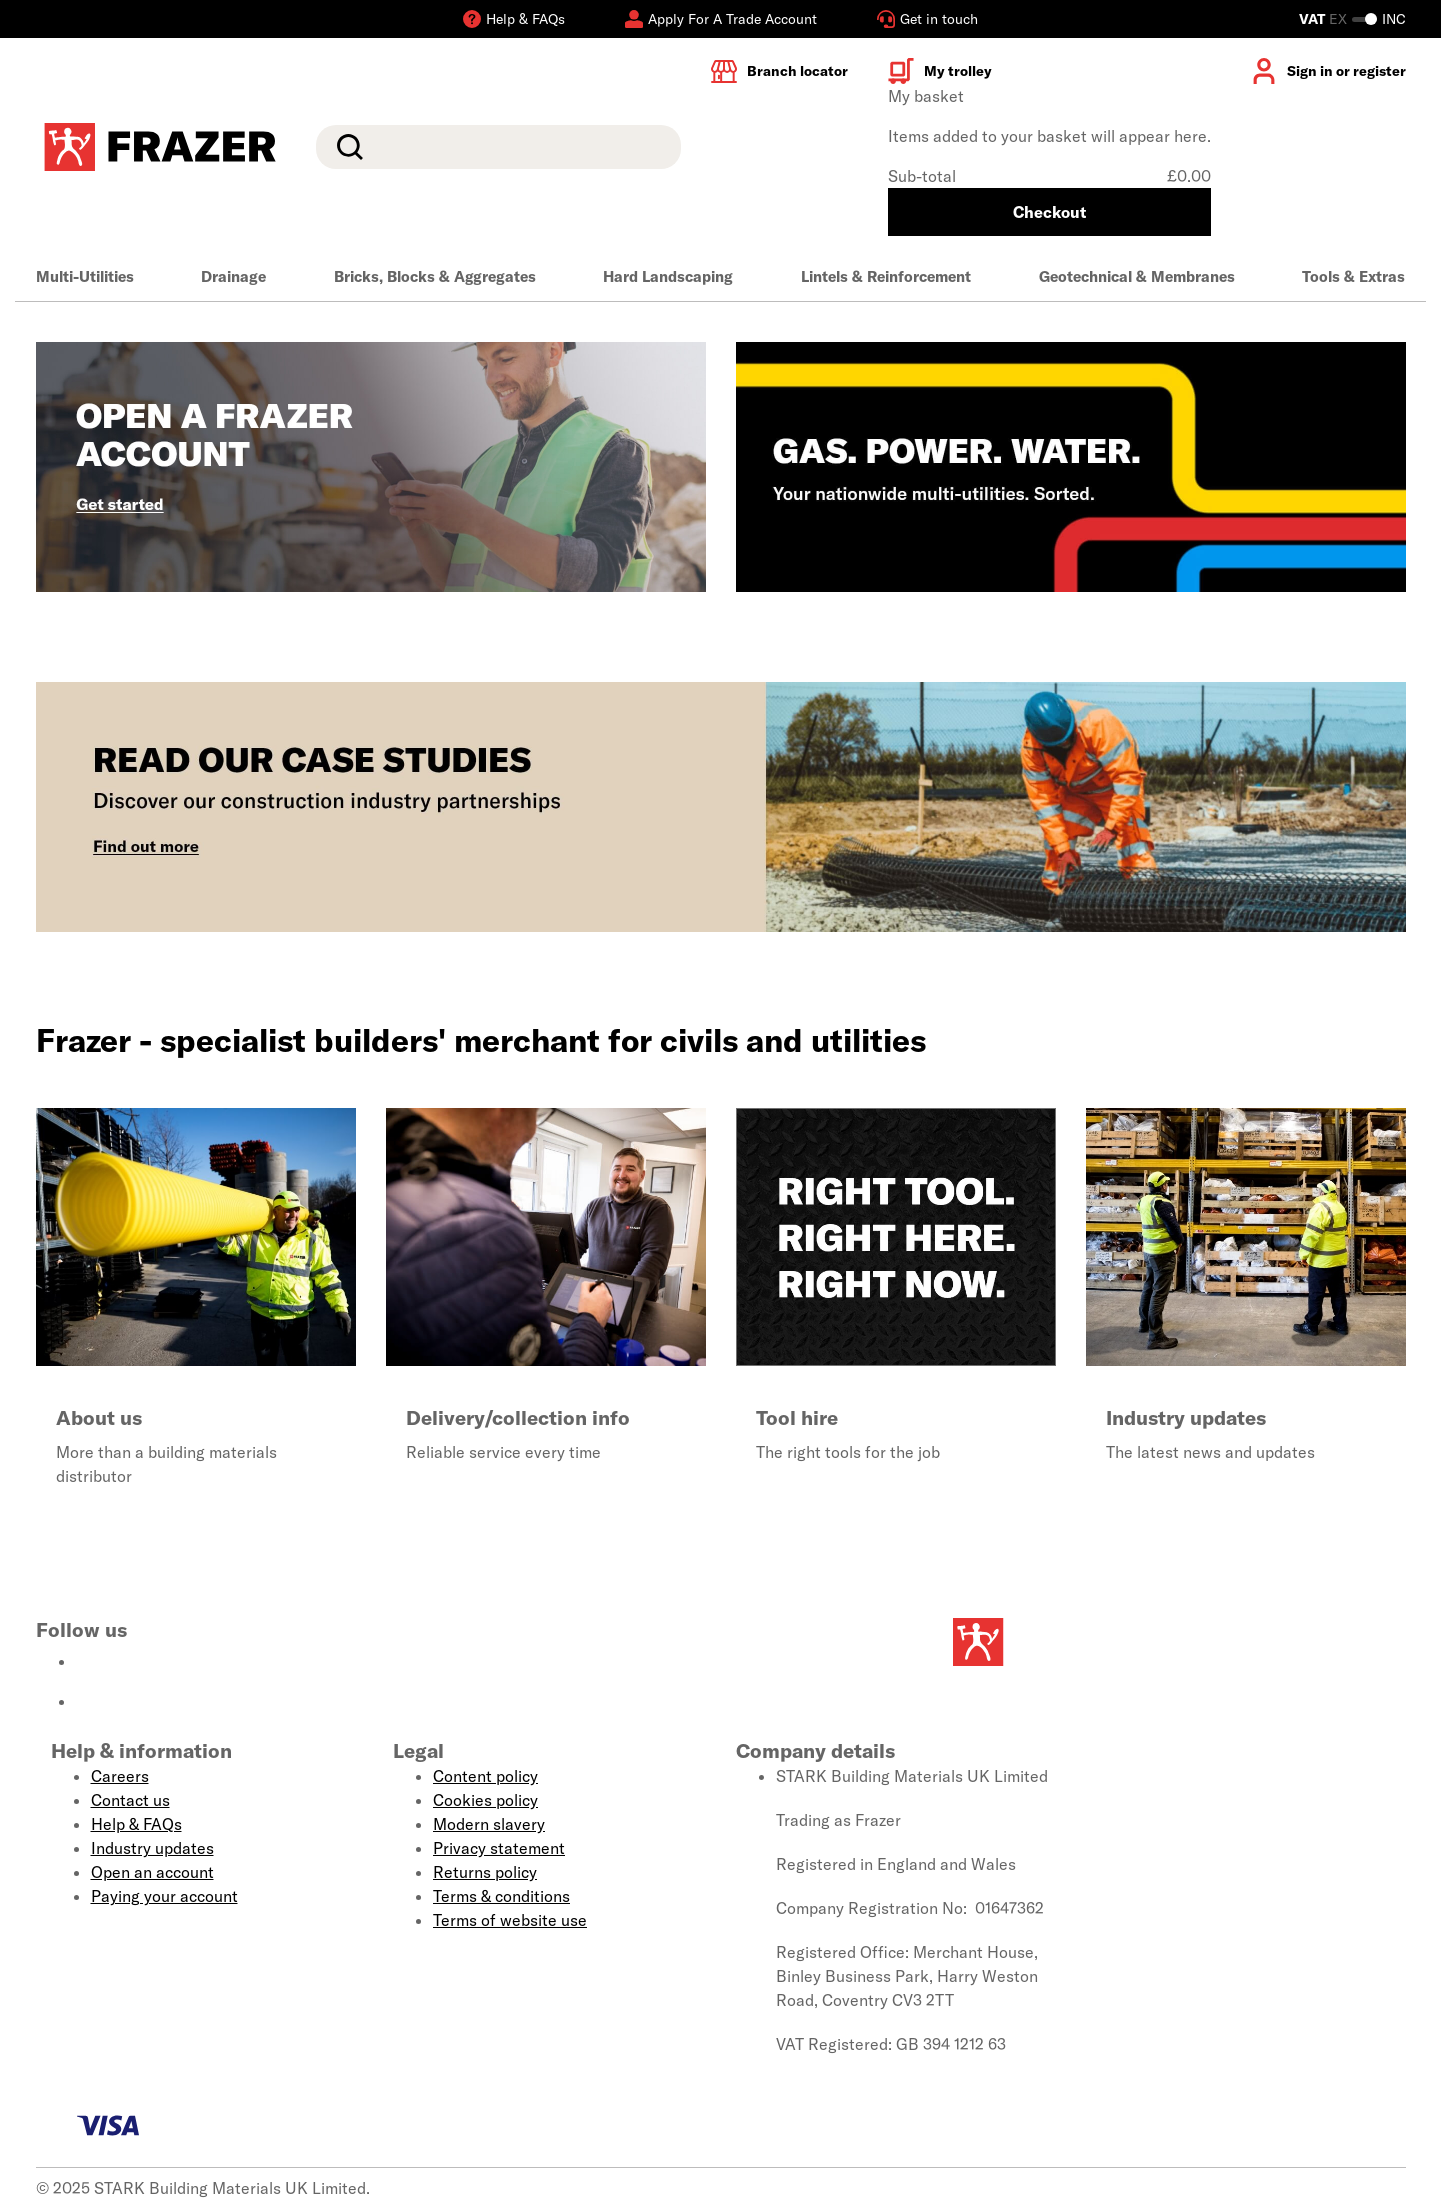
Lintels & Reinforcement (886, 276)
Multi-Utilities (85, 276)
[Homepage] (1070, 1642)
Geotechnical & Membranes (1137, 276)
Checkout (1049, 212)
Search (346, 147)
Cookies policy (485, 1800)
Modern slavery (489, 1824)
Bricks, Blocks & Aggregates (435, 276)
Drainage (233, 276)
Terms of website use (510, 1920)
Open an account (152, 1872)
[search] (498, 147)
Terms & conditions (501, 1896)
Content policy (485, 1776)
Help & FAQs (136, 1824)
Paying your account (164, 1896)
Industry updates (152, 1848)
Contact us (130, 1800)
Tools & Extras (1353, 276)
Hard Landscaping (668, 276)
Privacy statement (499, 1848)
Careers (120, 1776)
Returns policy (485, 1872)
